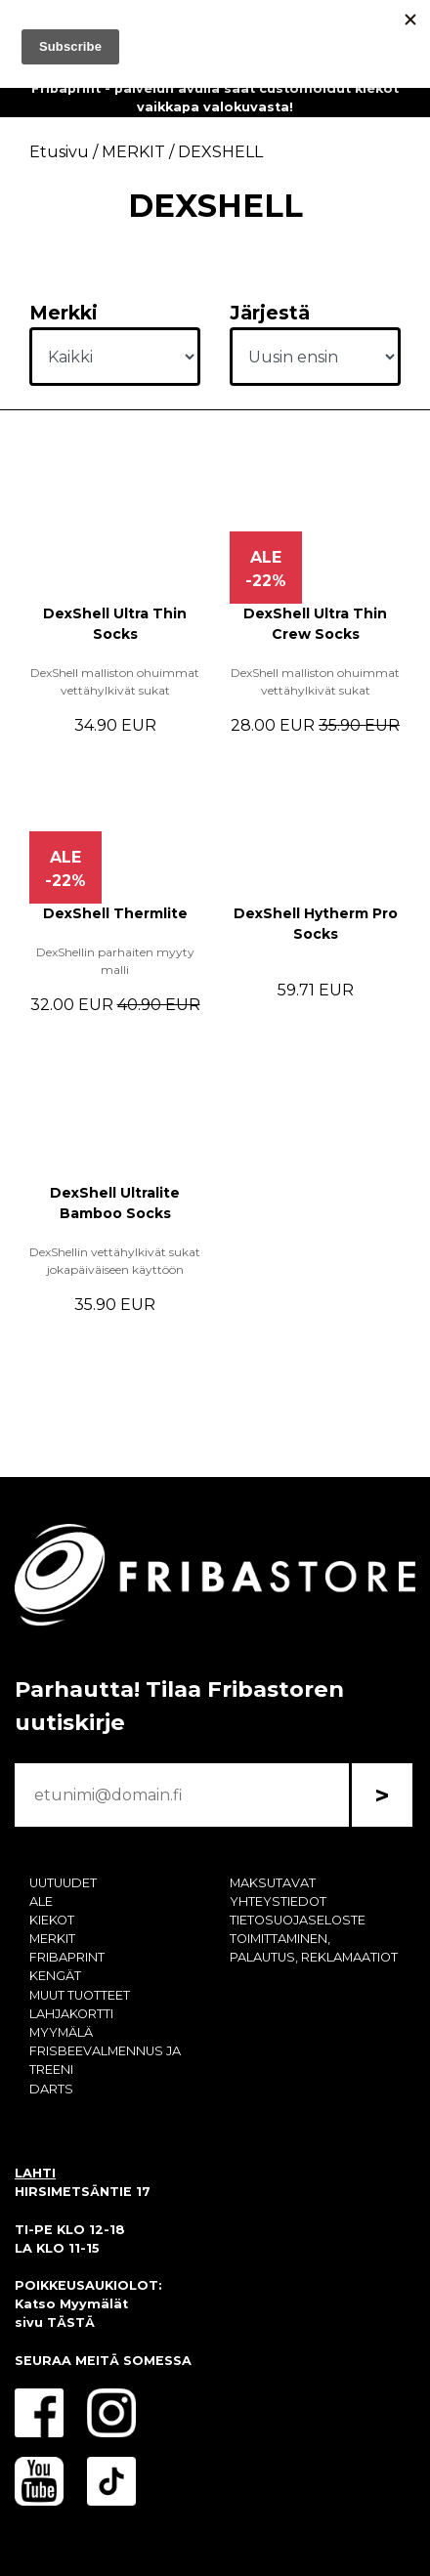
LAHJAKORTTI (71, 2013)
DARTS (51, 2089)
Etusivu (59, 152)
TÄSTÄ (71, 2322)
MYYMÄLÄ (61, 2032)
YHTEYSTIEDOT (278, 1901)
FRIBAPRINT (67, 1957)
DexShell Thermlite (115, 913)
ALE (41, 1901)
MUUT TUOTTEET (79, 1995)
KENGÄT (55, 1975)
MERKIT (52, 1938)
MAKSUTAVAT (273, 1883)
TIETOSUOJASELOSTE (298, 1920)
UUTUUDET (63, 1883)
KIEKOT (51, 1920)
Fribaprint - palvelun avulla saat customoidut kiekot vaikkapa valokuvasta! (215, 97)
